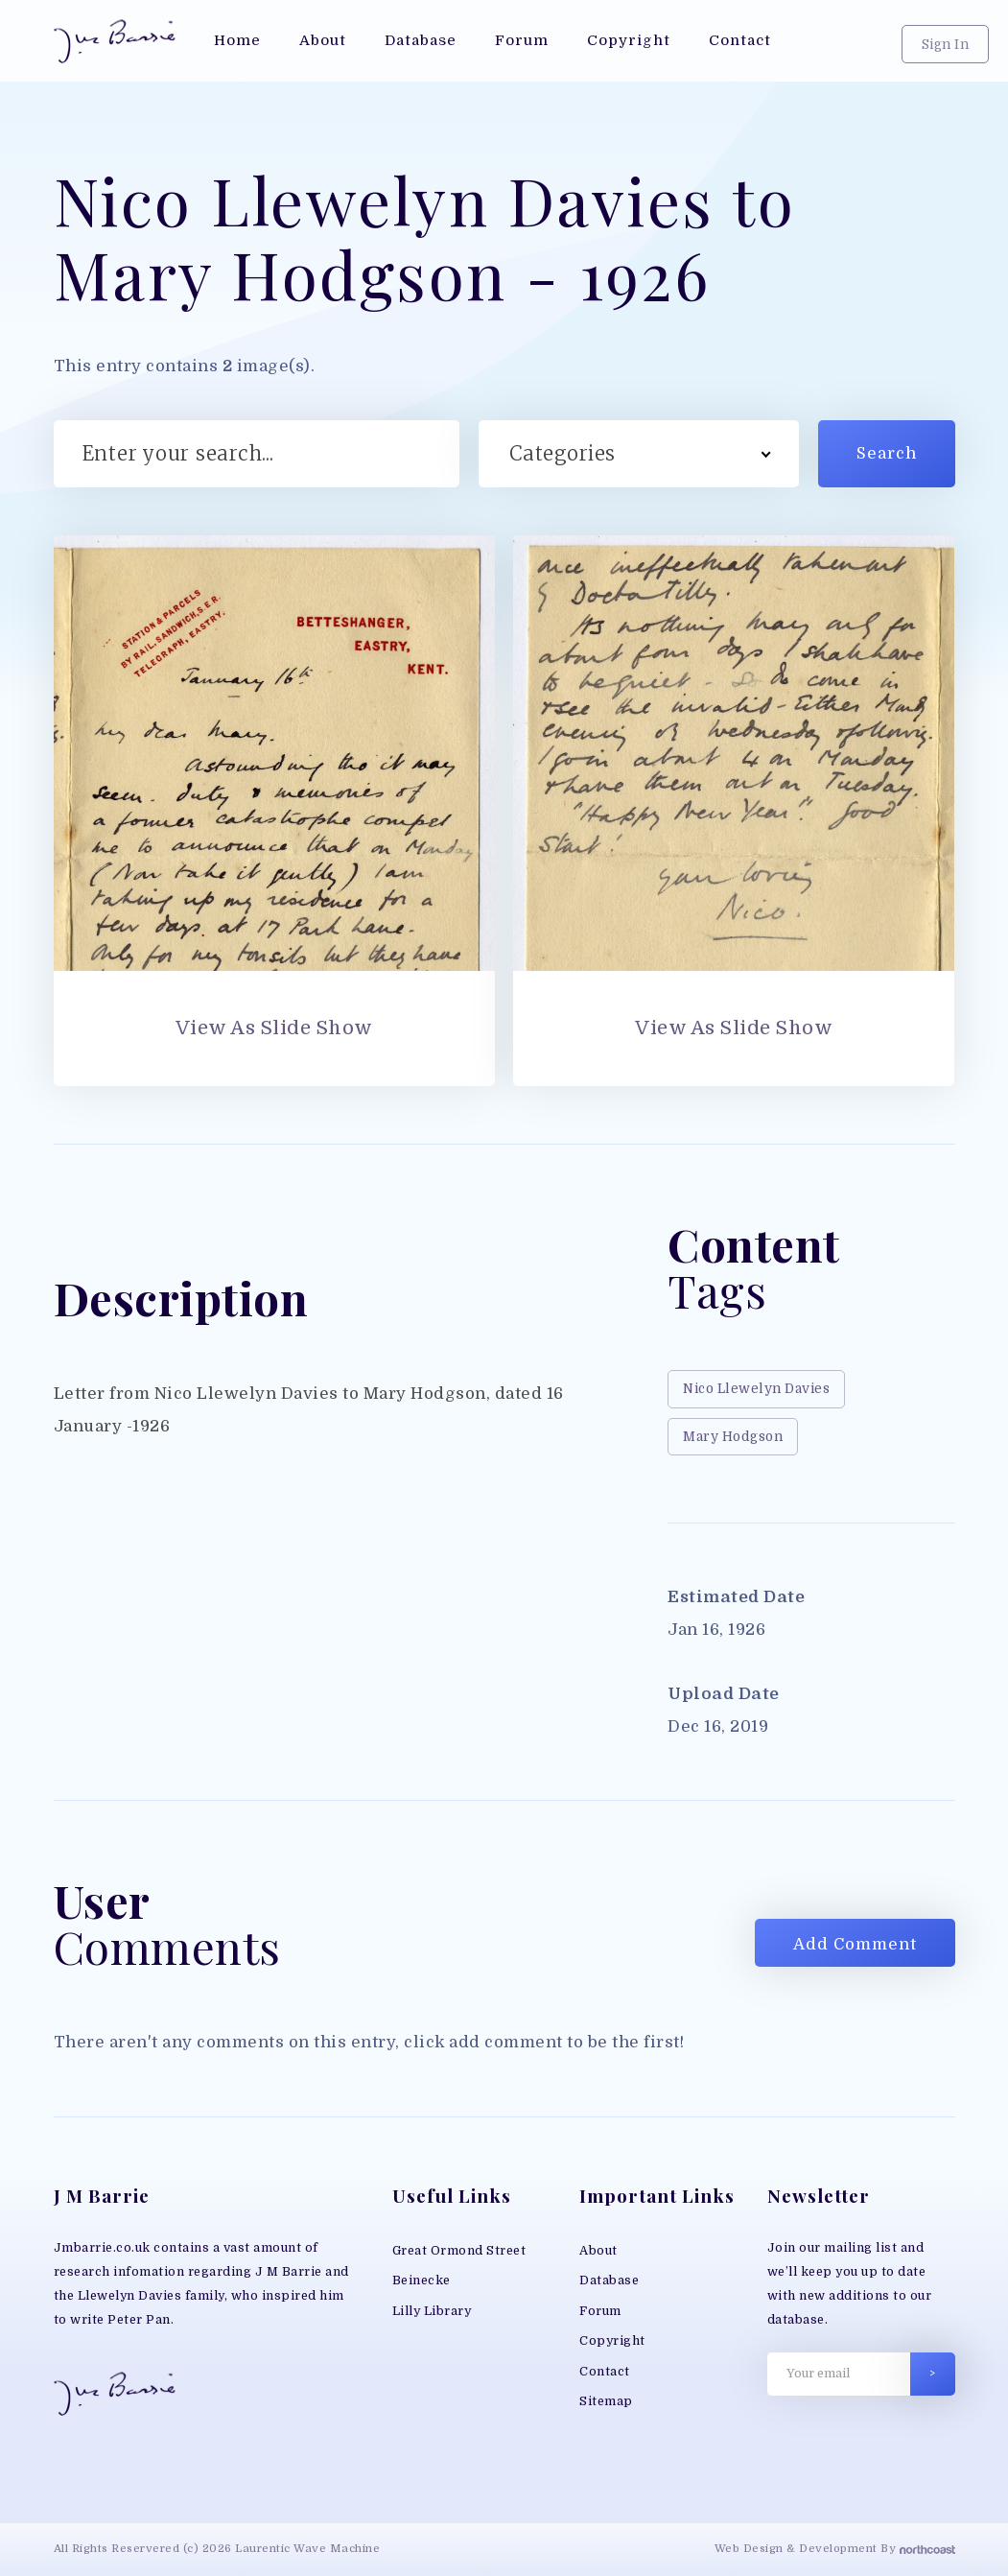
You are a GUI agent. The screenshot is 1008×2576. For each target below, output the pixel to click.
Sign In (946, 44)
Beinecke (421, 2280)
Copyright (612, 2341)
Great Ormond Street (459, 2250)
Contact (604, 2371)
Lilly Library (432, 2311)
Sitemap (606, 2401)
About (598, 2250)
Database (609, 2280)
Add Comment (855, 1944)
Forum (600, 2311)
